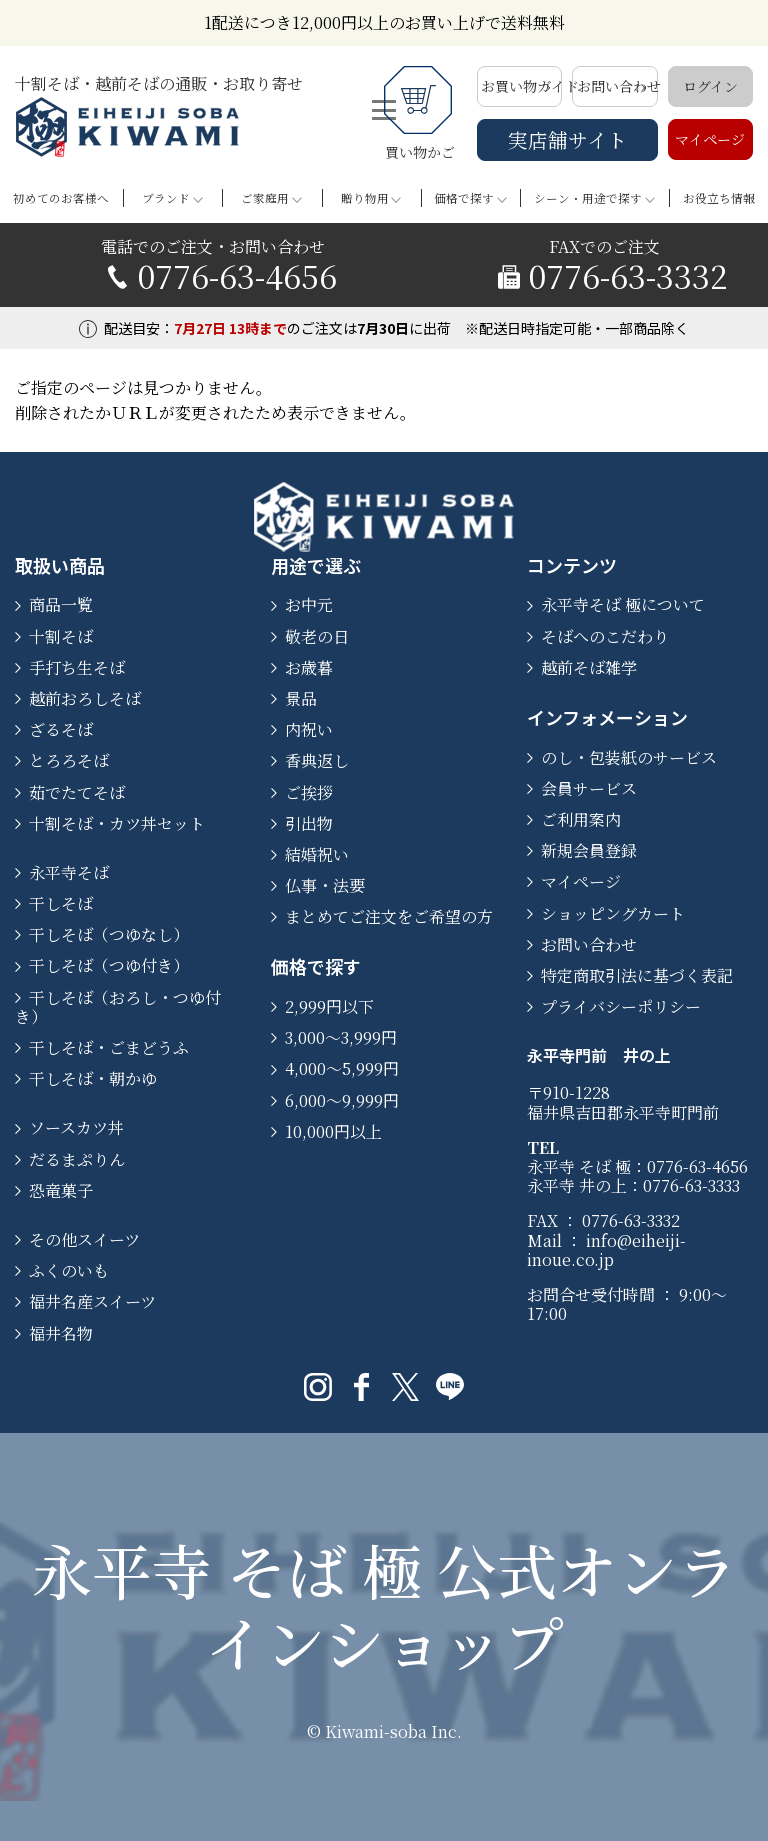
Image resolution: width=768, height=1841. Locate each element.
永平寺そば (69, 872)
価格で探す (464, 198)
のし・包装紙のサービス (629, 757)
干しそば (61, 903)
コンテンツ (572, 565)
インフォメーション (607, 717)
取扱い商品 (60, 565)
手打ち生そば (77, 667)
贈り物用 (365, 198)
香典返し (317, 760)
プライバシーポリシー (621, 1006)
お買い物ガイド (521, 86)
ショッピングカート (613, 913)
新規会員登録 (589, 850)
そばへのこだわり (605, 636)
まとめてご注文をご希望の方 (389, 916)
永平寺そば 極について (623, 604)
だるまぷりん (77, 1159)
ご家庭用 (265, 198)
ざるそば (61, 729)
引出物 (309, 823)
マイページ (710, 139)
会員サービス (589, 788)
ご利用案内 (581, 819)
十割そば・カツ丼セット (117, 823)
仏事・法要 (325, 885)
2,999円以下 (329, 1006)
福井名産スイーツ (92, 1301)
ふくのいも (69, 1270)
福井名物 (61, 1333)
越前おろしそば (85, 698)
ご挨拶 (309, 792)
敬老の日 (317, 636)
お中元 (309, 604)
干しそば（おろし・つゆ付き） (118, 1007)
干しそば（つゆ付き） (109, 965)
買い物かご (420, 114)
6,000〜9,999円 (342, 1100)
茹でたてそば (77, 792)
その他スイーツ (84, 1239)
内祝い (309, 729)
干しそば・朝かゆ (93, 1078)
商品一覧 (61, 604)
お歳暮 (309, 667)
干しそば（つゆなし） (109, 934)
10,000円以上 (333, 1131)
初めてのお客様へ (61, 198)
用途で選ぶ (316, 565)
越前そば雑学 (589, 667)
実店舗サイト (567, 139)
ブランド (166, 198)
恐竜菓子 (61, 1190)
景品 (301, 698)
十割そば (61, 636)
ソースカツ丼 (76, 1127)
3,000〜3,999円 (341, 1037)
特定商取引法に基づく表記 (637, 975)
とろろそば (69, 760)
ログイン (710, 86)
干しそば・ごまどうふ (109, 1047)
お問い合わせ (617, 86)
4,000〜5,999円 (342, 1068)
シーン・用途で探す (588, 198)
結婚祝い (317, 854)
